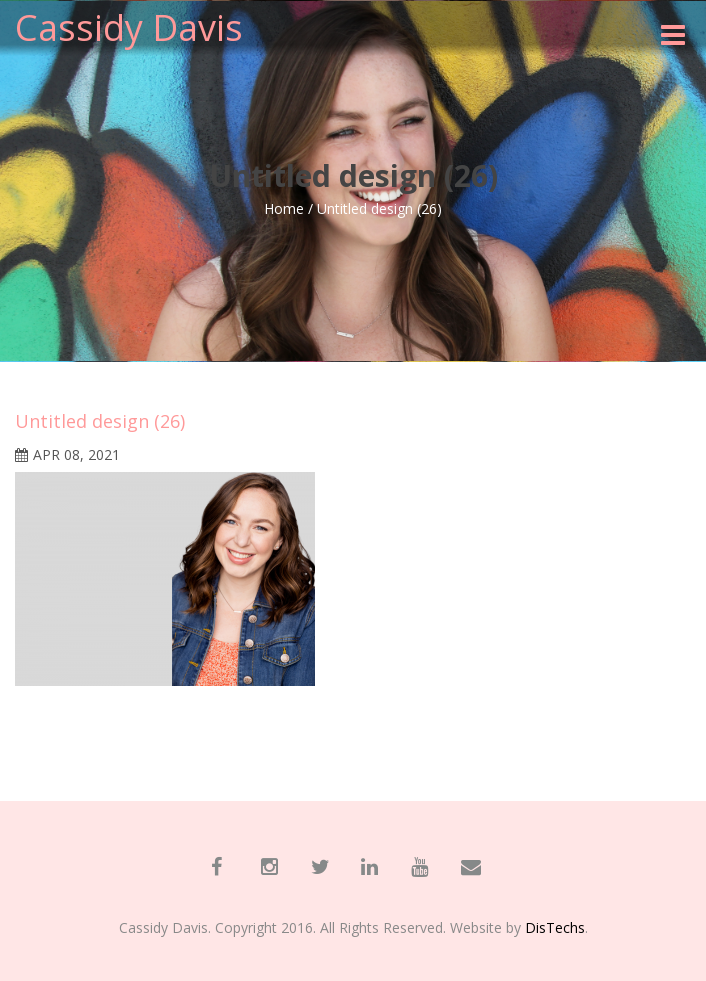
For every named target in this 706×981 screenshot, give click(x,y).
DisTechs (555, 927)
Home (284, 208)
